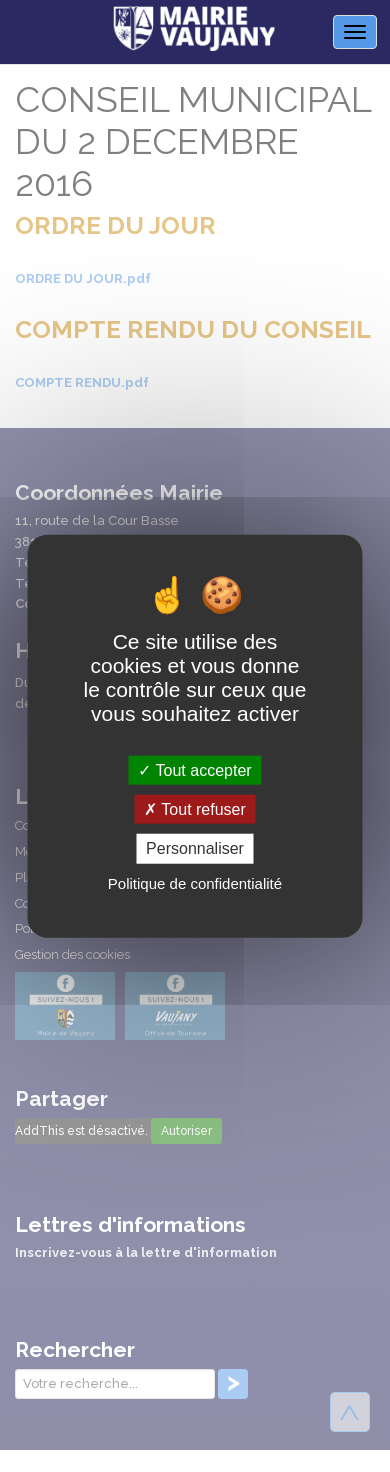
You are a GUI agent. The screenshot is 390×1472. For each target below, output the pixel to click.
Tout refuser (195, 809)
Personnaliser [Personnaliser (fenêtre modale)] (195, 848)
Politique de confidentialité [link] (195, 882)
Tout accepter (194, 770)
